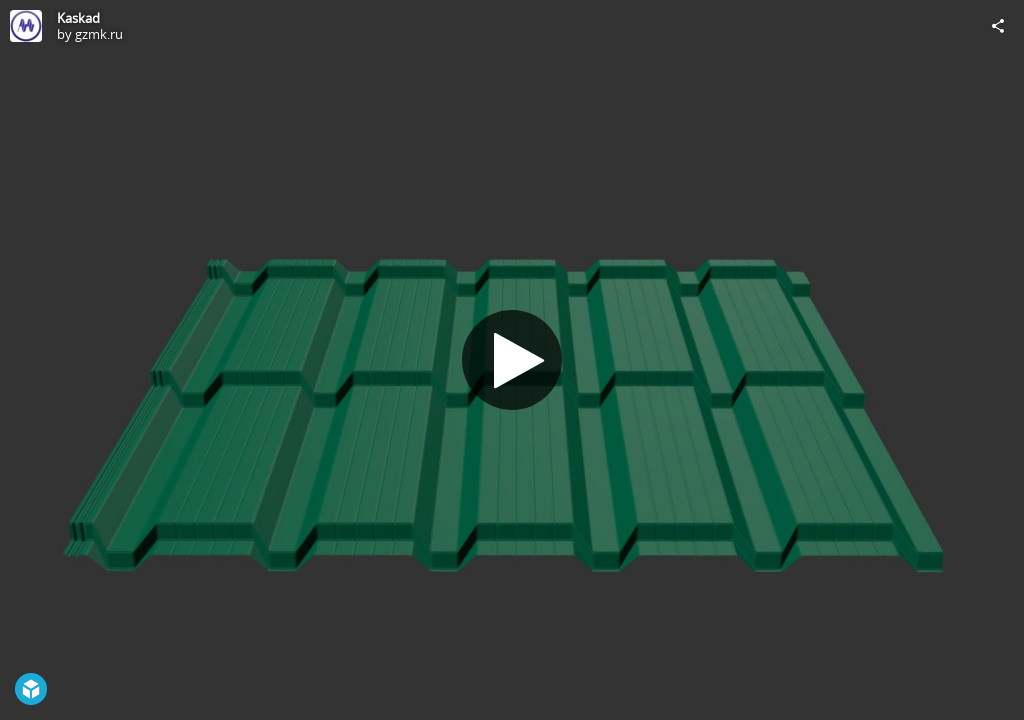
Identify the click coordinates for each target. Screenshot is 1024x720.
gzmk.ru (99, 34)
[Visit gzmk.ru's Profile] (26, 26)
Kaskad (78, 18)
